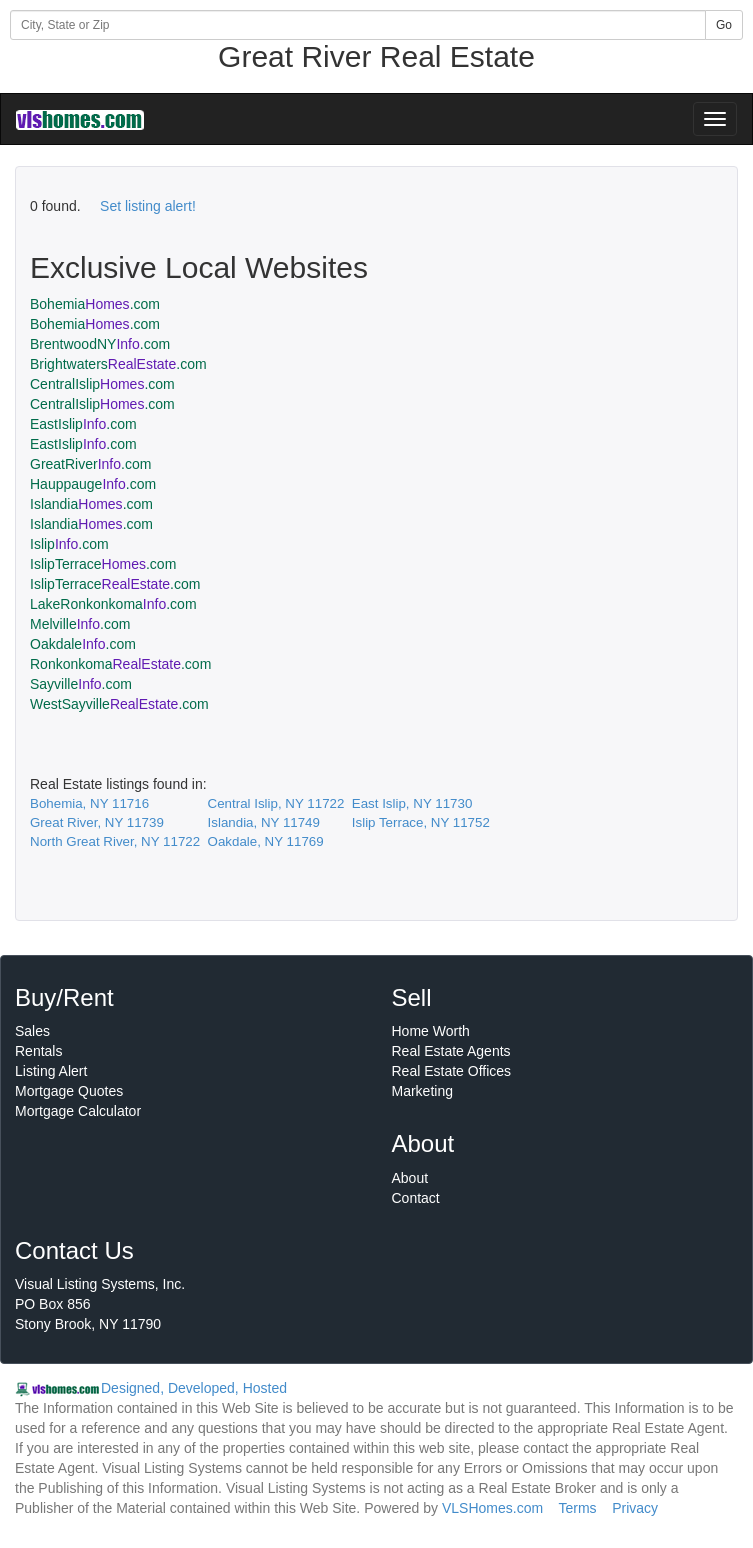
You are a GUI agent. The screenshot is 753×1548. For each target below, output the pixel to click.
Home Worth (431, 1031)
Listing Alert (51, 1071)
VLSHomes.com (492, 1508)
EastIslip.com (83, 424)
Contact (416, 1198)
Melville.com (80, 624)
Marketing (422, 1091)
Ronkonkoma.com (120, 664)
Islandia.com (91, 504)
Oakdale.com (83, 644)
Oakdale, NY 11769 (266, 841)
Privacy (635, 1508)
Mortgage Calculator (78, 1111)
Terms (577, 1508)
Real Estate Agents (451, 1051)
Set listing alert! (148, 206)
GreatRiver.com (90, 464)
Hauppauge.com (93, 484)
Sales (32, 1031)
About (410, 1178)
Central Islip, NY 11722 (276, 803)
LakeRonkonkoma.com (113, 604)
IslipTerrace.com (103, 564)
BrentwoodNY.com (100, 344)
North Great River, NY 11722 (115, 841)
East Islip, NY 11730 (412, 803)
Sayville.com (81, 684)
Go (724, 25)
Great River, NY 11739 (97, 822)
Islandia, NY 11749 (264, 822)
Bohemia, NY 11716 (89, 803)
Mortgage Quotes (69, 1091)
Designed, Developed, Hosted (194, 1388)
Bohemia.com (95, 304)
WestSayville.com (119, 704)
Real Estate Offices (452, 1071)
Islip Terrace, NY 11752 (421, 822)
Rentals (38, 1051)
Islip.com (69, 544)
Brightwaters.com (118, 364)
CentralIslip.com (102, 384)
